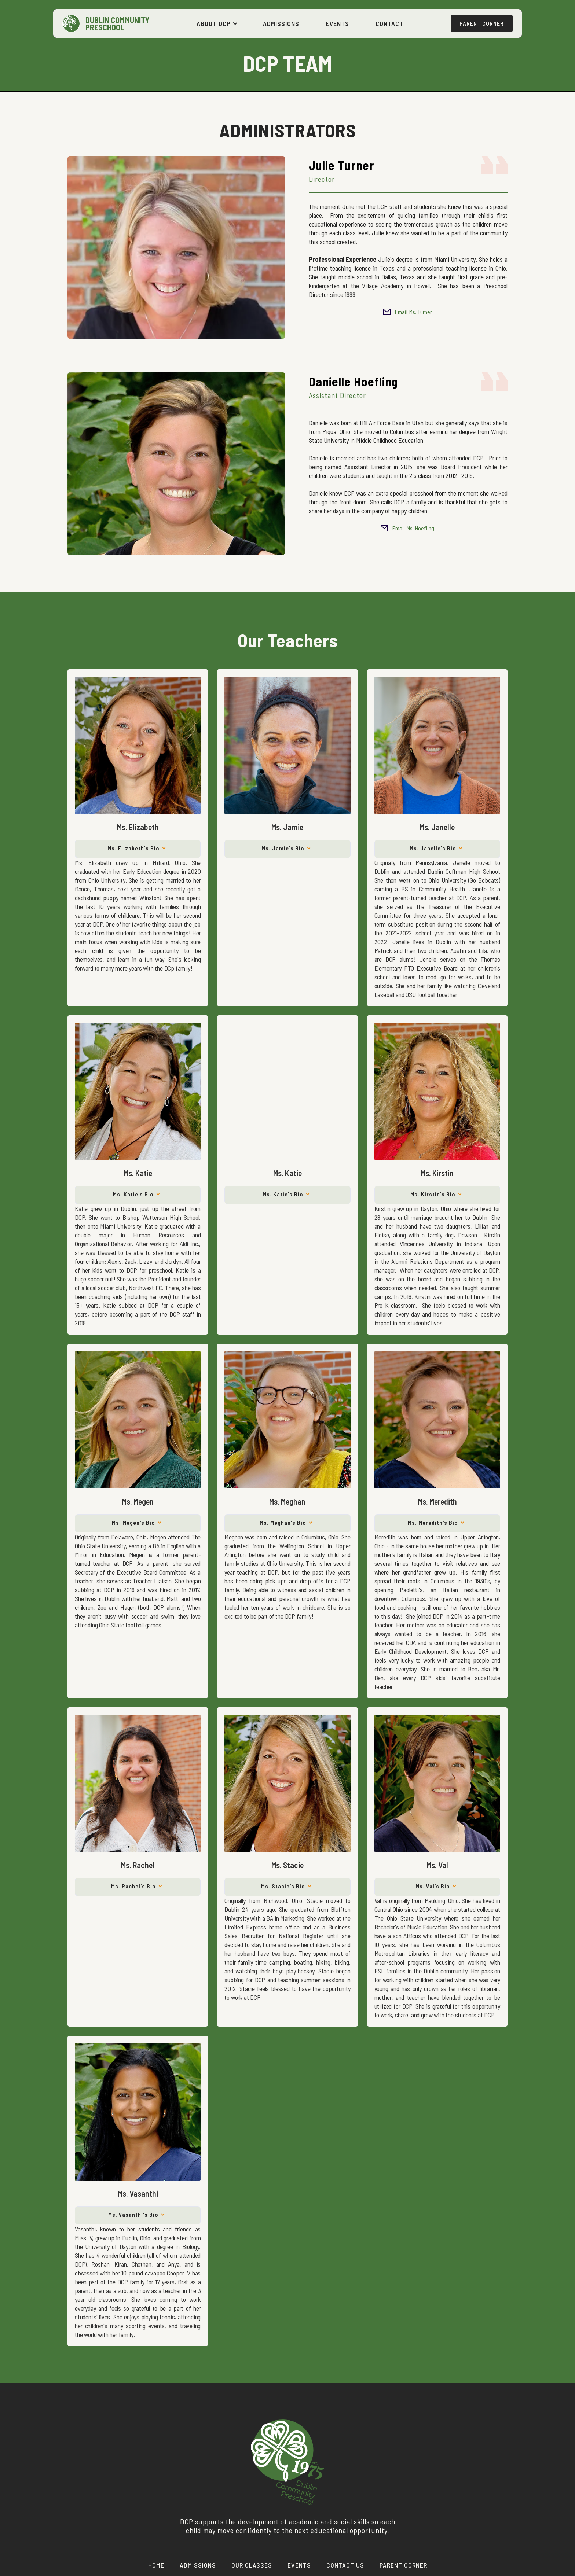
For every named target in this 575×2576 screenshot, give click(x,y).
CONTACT (389, 23)
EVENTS (337, 23)
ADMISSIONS (281, 23)
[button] (216, 23)
